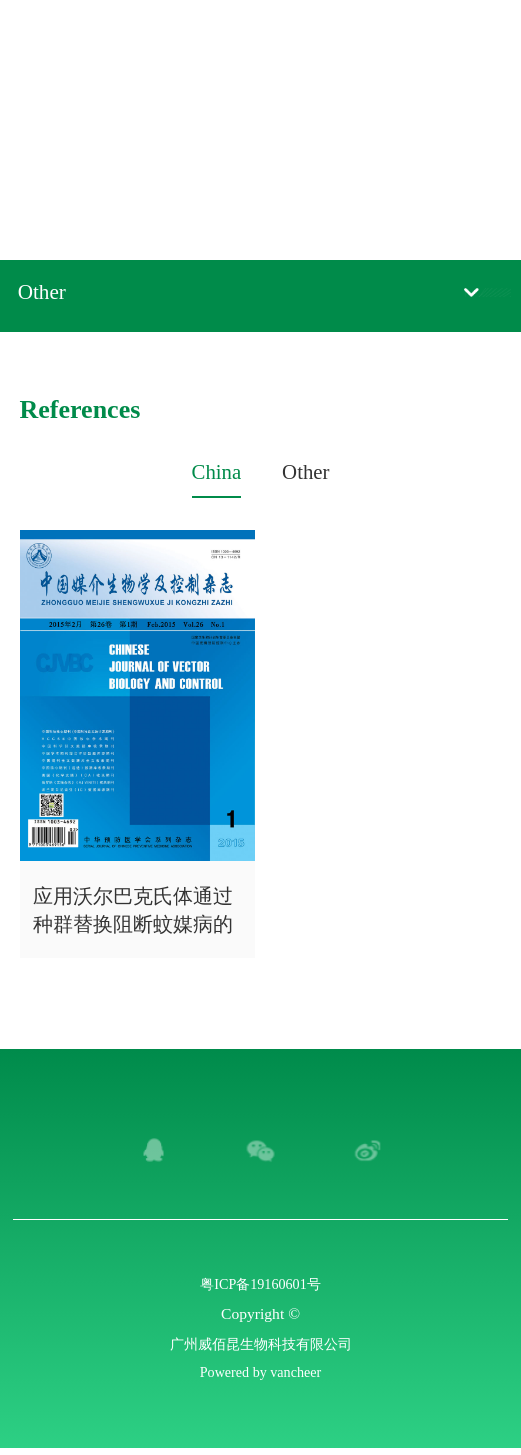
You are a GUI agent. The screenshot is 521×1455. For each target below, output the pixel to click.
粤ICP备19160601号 (260, 1283)
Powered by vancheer (260, 1377)
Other (46, 295)
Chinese (409, 38)
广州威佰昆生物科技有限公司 (261, 1346)
